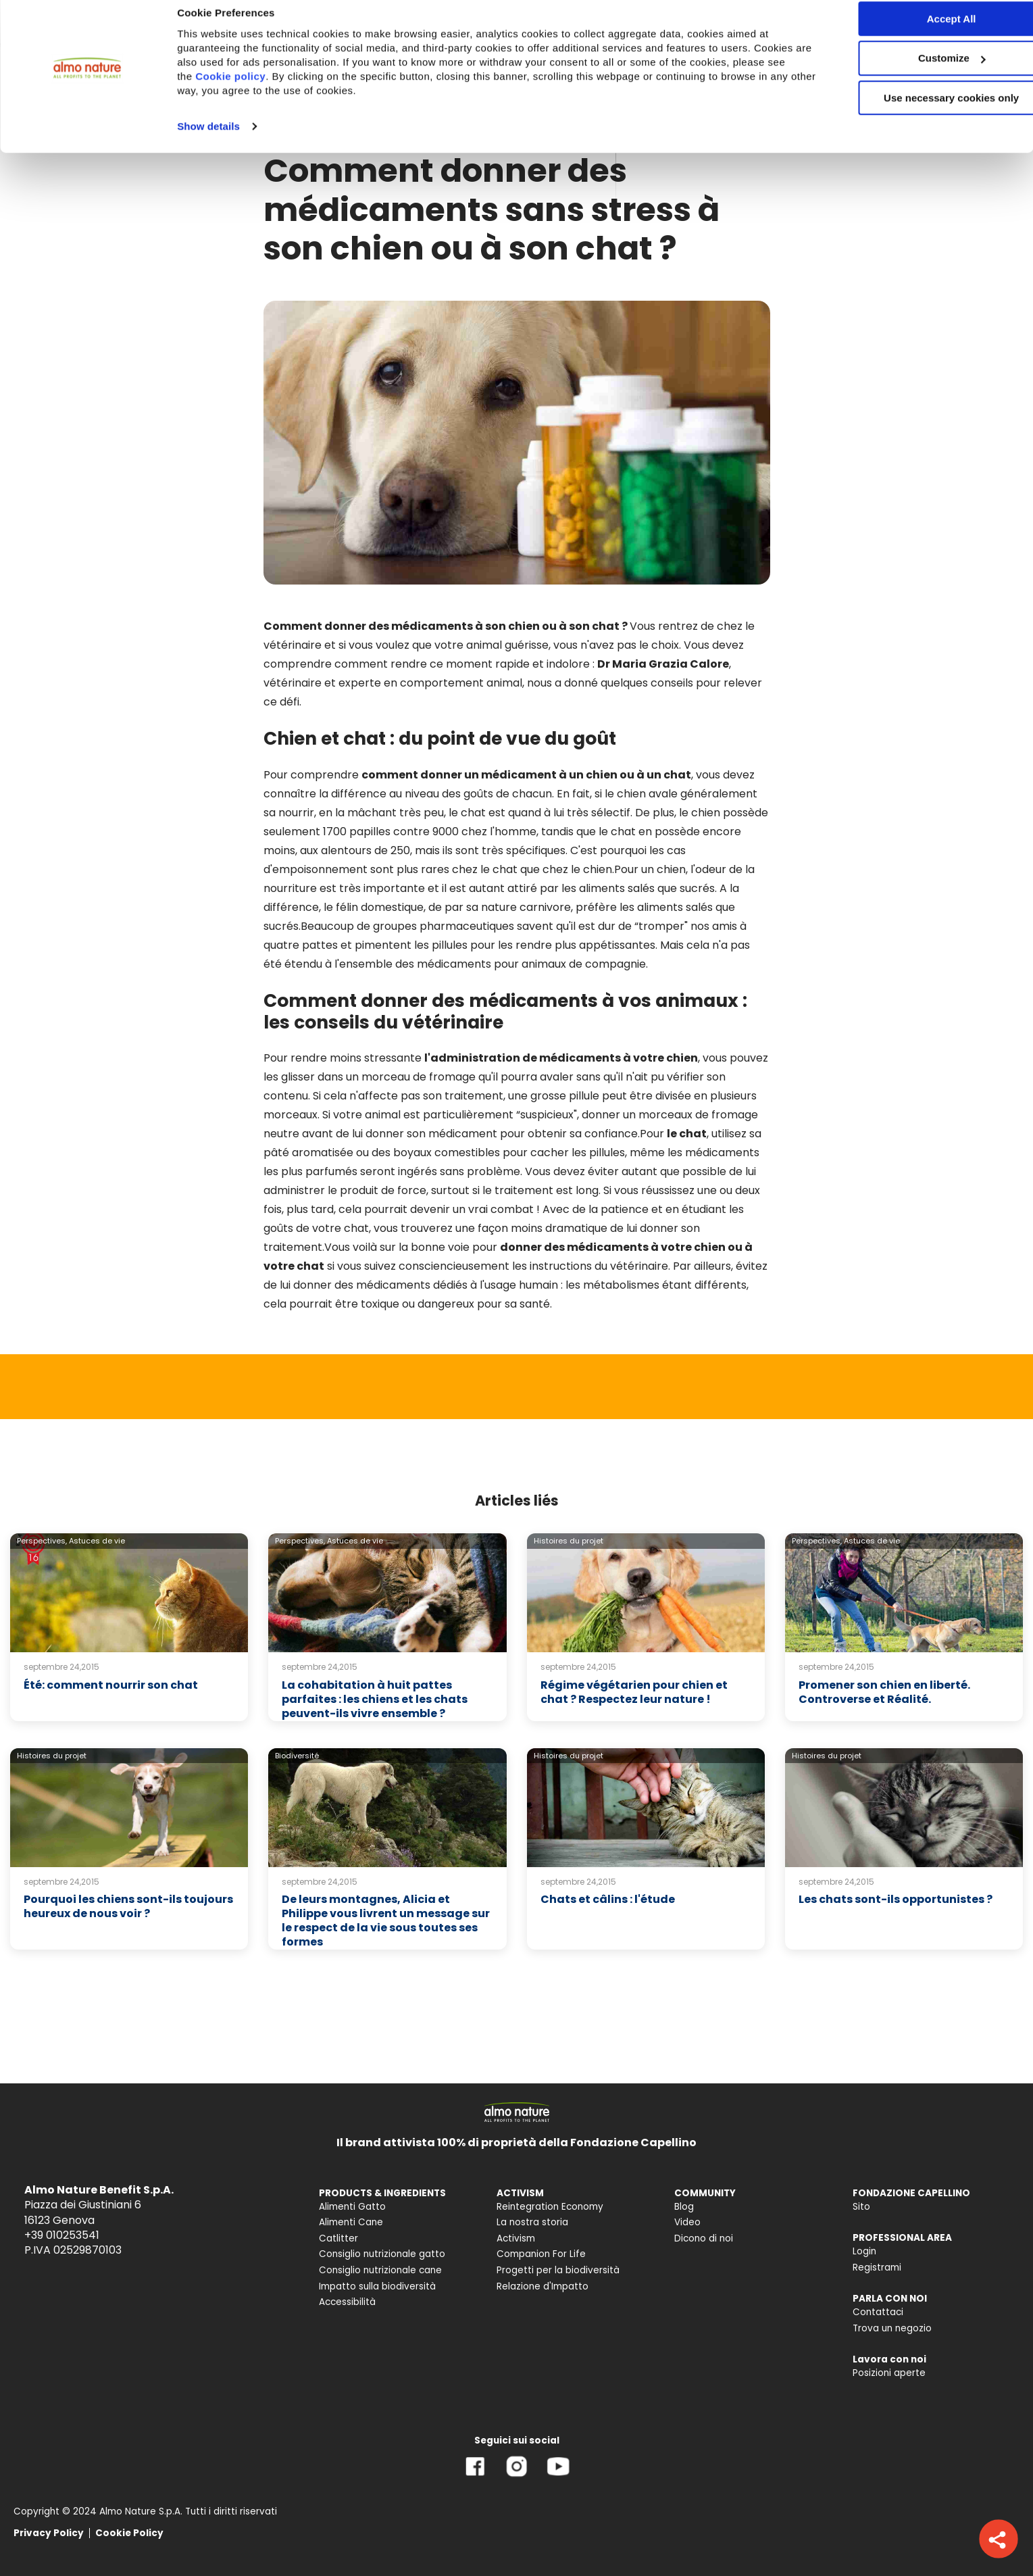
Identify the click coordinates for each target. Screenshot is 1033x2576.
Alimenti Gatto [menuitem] (352, 2206)
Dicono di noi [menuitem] (703, 2238)
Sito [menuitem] (861, 2206)
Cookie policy (251, 91)
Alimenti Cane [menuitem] (351, 2222)
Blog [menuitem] (684, 2206)
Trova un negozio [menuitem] (892, 2328)
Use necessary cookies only (920, 113)
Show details (208, 141)
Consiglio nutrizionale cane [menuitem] (380, 2270)
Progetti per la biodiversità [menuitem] (558, 2270)
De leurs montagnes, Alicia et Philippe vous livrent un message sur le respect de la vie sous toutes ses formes (386, 1920)
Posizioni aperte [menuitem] (889, 2373)
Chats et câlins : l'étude (607, 1899)
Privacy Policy (49, 2533)
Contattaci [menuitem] (878, 2312)
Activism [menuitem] (516, 2238)
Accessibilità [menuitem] (347, 2302)
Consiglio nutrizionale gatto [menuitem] (382, 2254)
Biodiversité (297, 1755)
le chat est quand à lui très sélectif (539, 812)
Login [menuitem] (864, 2251)
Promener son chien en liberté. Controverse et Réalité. (884, 1692)
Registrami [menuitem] (877, 2267)
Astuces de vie (97, 1540)
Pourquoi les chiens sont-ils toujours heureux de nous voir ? (128, 1906)
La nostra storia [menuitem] (532, 2222)
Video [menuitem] (687, 2222)
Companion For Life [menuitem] (541, 2254)
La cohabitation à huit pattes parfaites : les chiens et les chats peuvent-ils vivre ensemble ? (375, 1699)
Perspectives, (42, 1540)
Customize (921, 73)
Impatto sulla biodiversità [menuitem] (377, 2286)
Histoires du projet (568, 1540)
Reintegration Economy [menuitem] (550, 2206)
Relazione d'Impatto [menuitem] (542, 2286)
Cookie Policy (129, 2533)
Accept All (920, 33)
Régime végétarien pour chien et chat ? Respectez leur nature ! (634, 1692)
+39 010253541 (61, 2235)
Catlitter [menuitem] (338, 2238)
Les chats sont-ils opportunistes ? (895, 1899)
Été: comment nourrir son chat (111, 1685)
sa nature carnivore (518, 907)
